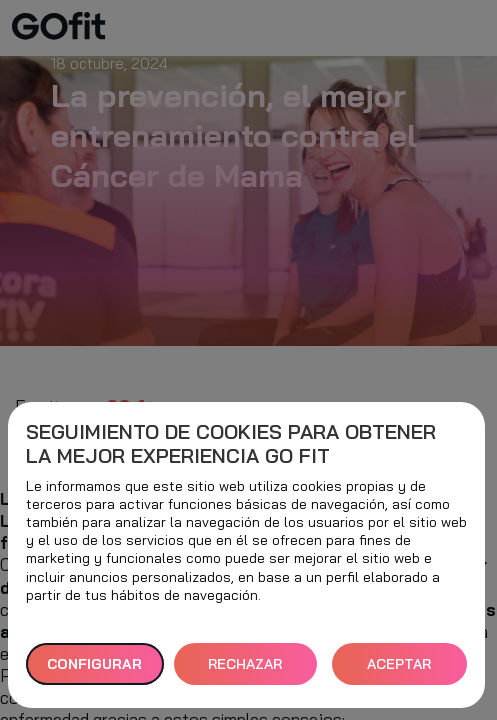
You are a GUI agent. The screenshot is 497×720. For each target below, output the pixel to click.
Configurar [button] (94, 664)
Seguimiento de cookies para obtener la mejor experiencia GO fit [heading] (231, 444)
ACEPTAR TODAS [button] (399, 670)
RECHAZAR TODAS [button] (245, 670)
